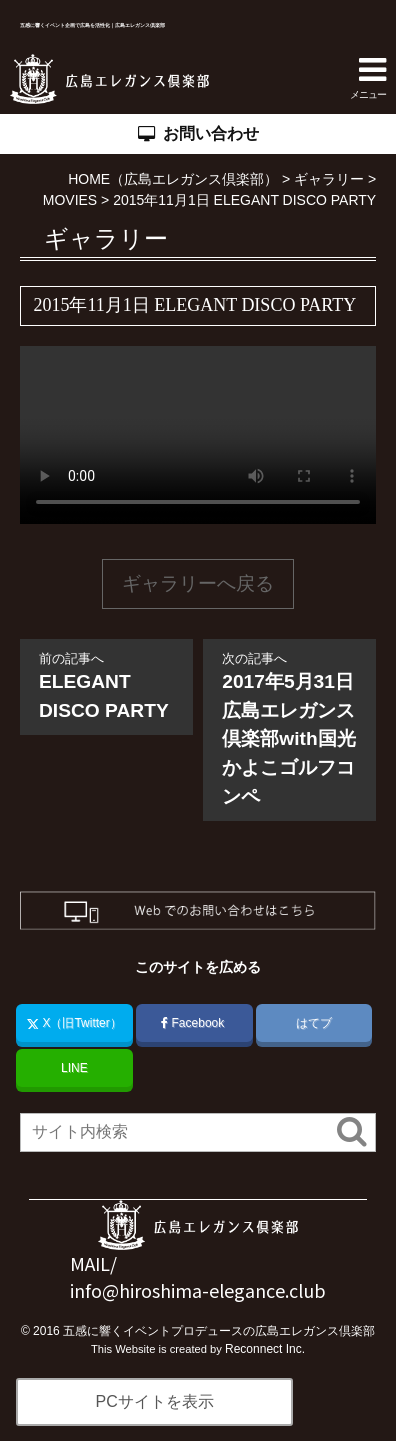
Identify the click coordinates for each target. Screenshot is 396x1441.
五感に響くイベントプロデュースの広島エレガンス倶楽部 (219, 1331)
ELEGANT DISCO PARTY (106, 685)
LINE (74, 1068)
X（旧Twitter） (74, 1023)
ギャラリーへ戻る (198, 583)
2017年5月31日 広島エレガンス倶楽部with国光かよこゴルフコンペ (297, 728)
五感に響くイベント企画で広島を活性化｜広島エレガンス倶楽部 (107, 25)
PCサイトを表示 (154, 1401)
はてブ (314, 1023)
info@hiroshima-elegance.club (198, 1290)
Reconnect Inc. (265, 1349)
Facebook (194, 1023)
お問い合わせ (198, 134)
